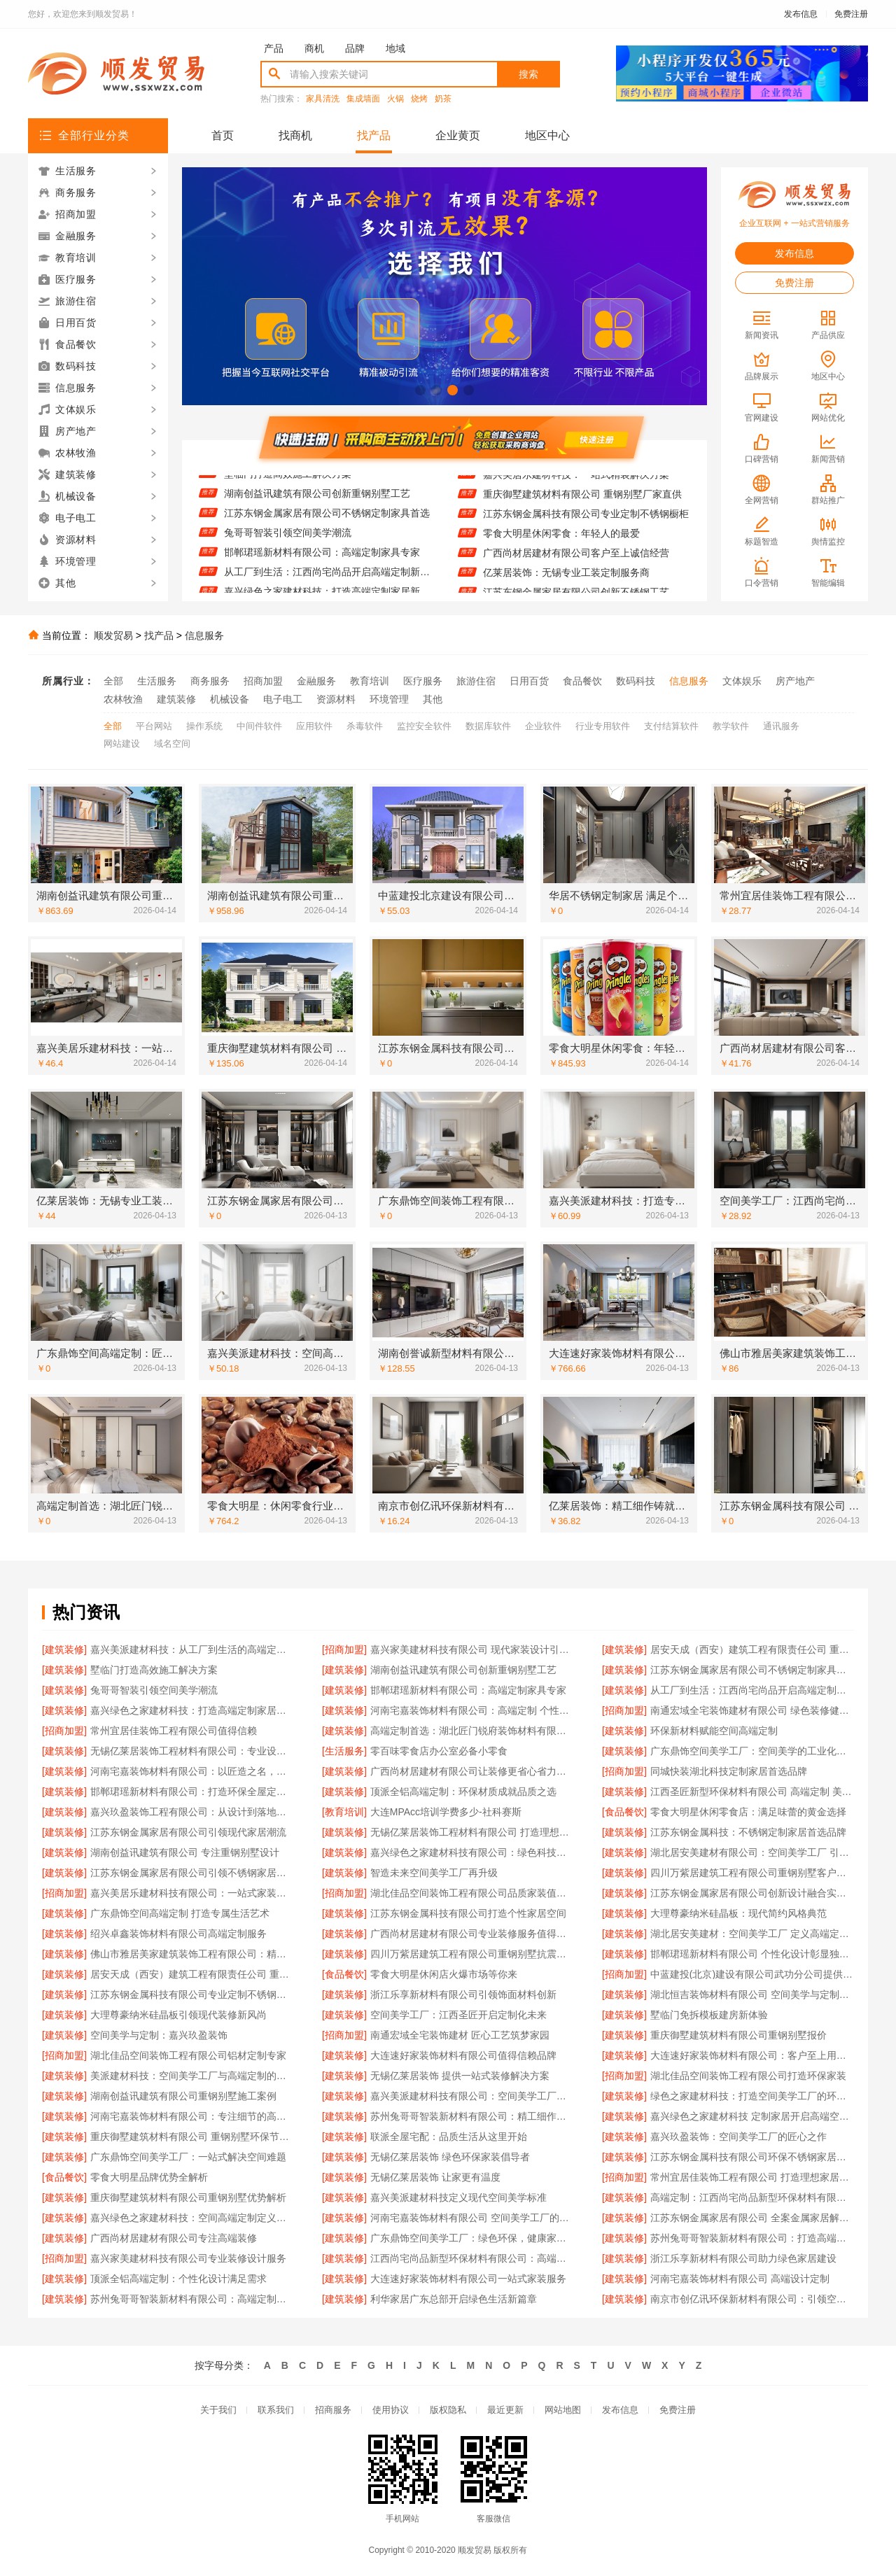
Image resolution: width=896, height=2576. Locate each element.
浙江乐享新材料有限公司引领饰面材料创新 (463, 1994)
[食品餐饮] (624, 1812)
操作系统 (204, 726)
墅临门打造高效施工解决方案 (287, 480)
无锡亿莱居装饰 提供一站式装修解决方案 (460, 2076)
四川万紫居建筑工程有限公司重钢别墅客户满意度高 (752, 1873)
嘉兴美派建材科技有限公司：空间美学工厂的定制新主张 (472, 2096)
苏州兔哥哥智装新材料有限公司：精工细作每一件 (472, 2116)
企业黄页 (457, 135)
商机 (314, 48)
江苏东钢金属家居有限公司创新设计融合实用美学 (752, 1893)
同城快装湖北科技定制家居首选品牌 (728, 1771)
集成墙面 (363, 99)
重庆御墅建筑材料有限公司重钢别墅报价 (738, 2035)
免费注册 (851, 14)
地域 (395, 48)
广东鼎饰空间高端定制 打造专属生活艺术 (180, 1913)
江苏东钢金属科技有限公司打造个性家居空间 (468, 1913)
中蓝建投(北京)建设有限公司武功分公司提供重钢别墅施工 (752, 1974)
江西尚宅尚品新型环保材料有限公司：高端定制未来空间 (472, 2258)
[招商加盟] (344, 1649)
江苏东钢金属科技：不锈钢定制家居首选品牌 (748, 1832)
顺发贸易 (113, 635)
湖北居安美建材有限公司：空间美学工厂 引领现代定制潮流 (752, 1852)
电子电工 (282, 699)
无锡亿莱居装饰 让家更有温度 (435, 2177)
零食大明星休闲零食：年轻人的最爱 (561, 539)
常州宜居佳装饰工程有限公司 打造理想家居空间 (752, 2177)
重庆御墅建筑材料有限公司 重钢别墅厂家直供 (582, 500)
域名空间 (172, 743)
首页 (222, 135)
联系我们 (276, 2410)
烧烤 (419, 99)
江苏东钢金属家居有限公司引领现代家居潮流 (188, 1832)
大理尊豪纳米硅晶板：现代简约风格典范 (738, 1913)
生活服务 (156, 681)
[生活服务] (344, 1751)
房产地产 (795, 681)
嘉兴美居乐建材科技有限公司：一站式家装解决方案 (192, 1893)
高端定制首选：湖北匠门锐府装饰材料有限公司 (472, 1731)
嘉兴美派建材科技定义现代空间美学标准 (458, 2197)
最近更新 (505, 2410)
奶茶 (443, 99)
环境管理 (389, 699)
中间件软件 (259, 726)
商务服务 (210, 681)
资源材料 (336, 699)
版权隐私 (448, 2410)
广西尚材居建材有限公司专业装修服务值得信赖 (472, 1933)
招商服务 (333, 2410)
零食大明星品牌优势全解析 (149, 2177)
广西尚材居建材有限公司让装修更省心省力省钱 (472, 1771)
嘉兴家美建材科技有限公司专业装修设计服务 (188, 2258)
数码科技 (635, 681)
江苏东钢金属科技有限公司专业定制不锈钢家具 (192, 1994)
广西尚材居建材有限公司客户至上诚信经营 (576, 559)
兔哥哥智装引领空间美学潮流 (287, 539)
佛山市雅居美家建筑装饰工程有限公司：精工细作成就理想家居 (192, 1954)
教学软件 (731, 726)
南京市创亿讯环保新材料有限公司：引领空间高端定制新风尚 (752, 2299)
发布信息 (801, 14)
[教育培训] (344, 1812)
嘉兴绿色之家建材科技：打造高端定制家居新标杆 (192, 1710)
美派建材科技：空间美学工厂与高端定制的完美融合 (192, 2076)
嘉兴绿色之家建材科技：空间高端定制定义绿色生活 (192, 2218)
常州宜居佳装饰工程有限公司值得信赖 (173, 1731)
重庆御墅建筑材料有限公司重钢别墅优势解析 (188, 2197)
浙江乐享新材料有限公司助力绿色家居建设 (743, 2258)
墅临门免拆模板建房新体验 (709, 2015)
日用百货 (529, 681)
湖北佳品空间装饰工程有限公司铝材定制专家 (188, 2055)
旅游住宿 (476, 681)
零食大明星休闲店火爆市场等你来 (443, 1974)
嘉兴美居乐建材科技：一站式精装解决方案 (576, 480)
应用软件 (314, 726)
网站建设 (122, 743)
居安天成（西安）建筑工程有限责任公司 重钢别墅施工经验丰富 (192, 1974)
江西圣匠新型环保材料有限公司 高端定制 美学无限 (752, 1791)
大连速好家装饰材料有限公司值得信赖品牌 (463, 2055)
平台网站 (154, 726)
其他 (432, 699)
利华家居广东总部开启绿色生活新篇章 (453, 2299)
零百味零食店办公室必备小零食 (438, 1751)
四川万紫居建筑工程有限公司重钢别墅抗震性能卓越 (472, 1954)
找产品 (374, 135)
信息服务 (204, 635)
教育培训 (369, 681)
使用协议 (390, 2410)
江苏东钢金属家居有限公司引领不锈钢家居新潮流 (192, 1873)
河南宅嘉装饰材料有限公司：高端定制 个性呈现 (472, 1710)
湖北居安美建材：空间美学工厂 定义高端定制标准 (752, 1933)
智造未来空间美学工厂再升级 (434, 1873)
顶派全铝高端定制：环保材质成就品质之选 (463, 1791)
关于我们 (218, 2410)
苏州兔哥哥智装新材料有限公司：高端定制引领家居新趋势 (192, 2299)
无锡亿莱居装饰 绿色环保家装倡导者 (450, 2157)
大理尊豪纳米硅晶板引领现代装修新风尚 (178, 2015)
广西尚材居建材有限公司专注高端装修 (173, 2238)
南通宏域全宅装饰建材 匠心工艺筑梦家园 (460, 2035)
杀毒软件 (364, 726)
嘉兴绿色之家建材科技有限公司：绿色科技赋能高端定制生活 (472, 1852)
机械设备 (229, 699)
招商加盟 (263, 681)
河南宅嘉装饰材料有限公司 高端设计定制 (740, 2278)
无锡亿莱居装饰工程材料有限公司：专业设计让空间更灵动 (192, 1751)
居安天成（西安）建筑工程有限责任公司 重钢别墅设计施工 (752, 1649)
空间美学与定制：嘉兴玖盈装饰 (158, 2035)
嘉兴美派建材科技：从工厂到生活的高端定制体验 (192, 1649)
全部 (113, 681)
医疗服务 (422, 681)
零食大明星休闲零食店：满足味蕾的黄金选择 (748, 1812)
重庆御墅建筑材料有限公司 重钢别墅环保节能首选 (192, 2136)
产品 (274, 48)
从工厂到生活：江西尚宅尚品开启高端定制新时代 (327, 578)
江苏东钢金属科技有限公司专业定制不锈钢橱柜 (586, 520)
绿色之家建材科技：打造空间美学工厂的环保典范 (752, 2096)
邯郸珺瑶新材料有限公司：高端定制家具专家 (322, 559)
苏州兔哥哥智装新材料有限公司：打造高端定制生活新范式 (752, 2238)
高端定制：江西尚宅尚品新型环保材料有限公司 (752, 2197)
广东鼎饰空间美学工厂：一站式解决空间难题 (188, 2157)
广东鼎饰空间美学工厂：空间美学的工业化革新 (752, 1751)
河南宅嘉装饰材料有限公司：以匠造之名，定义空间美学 (192, 1771)
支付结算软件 (671, 726)
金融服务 (316, 681)
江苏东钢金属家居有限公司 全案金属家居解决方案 (752, 2218)
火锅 (395, 99)
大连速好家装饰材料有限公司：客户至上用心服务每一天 (752, 2055)
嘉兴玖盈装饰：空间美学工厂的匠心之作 (738, 2136)
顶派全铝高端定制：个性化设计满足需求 (178, 2278)
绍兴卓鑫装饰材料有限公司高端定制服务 (178, 1933)
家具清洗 (323, 99)
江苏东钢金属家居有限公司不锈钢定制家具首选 (327, 520)
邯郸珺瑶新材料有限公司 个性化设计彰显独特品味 (752, 1954)
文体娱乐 (742, 681)
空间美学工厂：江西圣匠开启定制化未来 (458, 2015)
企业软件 (543, 726)
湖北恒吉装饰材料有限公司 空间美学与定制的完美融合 (752, 1994)
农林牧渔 (123, 699)
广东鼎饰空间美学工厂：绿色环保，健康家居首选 (472, 2238)
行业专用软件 (602, 726)
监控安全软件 (424, 726)
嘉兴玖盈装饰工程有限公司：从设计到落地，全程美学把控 (192, 1812)
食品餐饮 (582, 681)
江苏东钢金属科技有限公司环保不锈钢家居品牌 (752, 2157)
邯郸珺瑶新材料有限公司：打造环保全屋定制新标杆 (192, 1791)
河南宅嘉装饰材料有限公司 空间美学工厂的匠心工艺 (472, 2218)
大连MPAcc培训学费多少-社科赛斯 (446, 1812)
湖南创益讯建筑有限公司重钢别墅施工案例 (183, 2096)
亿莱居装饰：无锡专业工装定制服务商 (566, 578)
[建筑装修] (64, 1649)
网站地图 (563, 2410)
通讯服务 (781, 726)
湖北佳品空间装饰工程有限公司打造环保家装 (748, 2076)
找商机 (295, 135)
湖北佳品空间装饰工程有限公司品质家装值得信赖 (472, 1893)
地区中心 (547, 135)
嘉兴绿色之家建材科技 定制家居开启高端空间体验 (752, 2116)
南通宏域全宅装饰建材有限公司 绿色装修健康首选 (752, 1710)
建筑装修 (176, 699)
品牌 (355, 48)
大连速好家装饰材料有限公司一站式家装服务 (468, 2278)
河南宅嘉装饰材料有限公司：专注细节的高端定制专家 (192, 2116)
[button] (420, 390)
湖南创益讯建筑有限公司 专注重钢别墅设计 (184, 1852)
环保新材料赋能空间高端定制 (714, 1731)
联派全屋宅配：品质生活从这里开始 (448, 2136)
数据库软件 (488, 726)
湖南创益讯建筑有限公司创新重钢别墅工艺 (317, 500)
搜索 (528, 74)
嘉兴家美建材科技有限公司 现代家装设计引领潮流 (472, 1649)
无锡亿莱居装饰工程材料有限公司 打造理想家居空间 (472, 1832)
